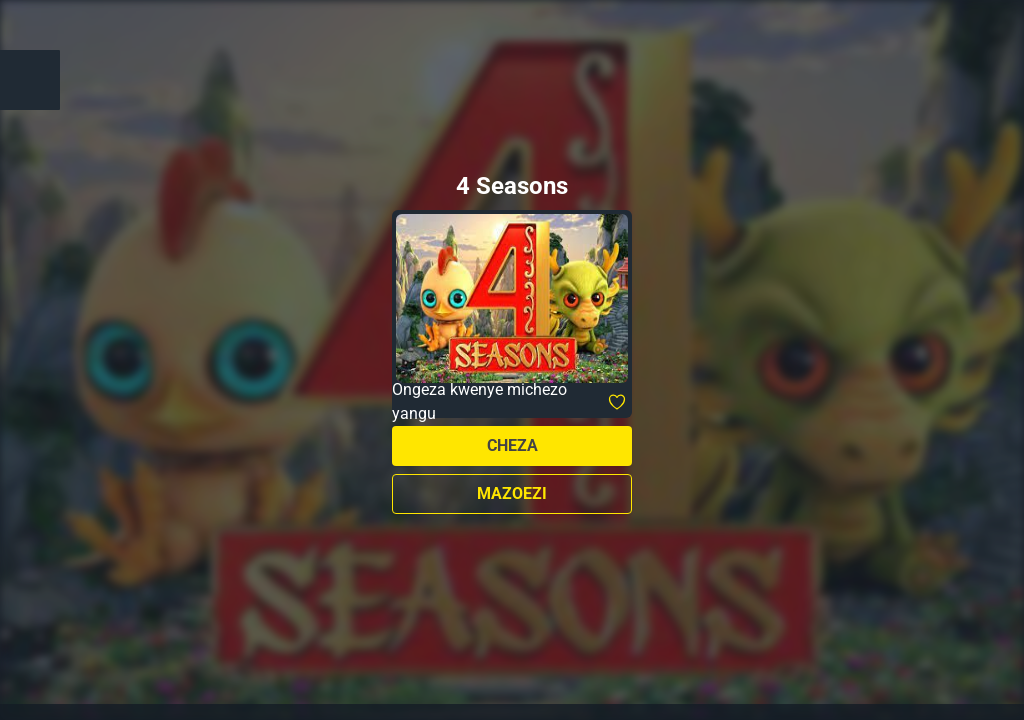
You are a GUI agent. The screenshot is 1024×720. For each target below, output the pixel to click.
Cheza (512, 445)
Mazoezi (512, 493)
